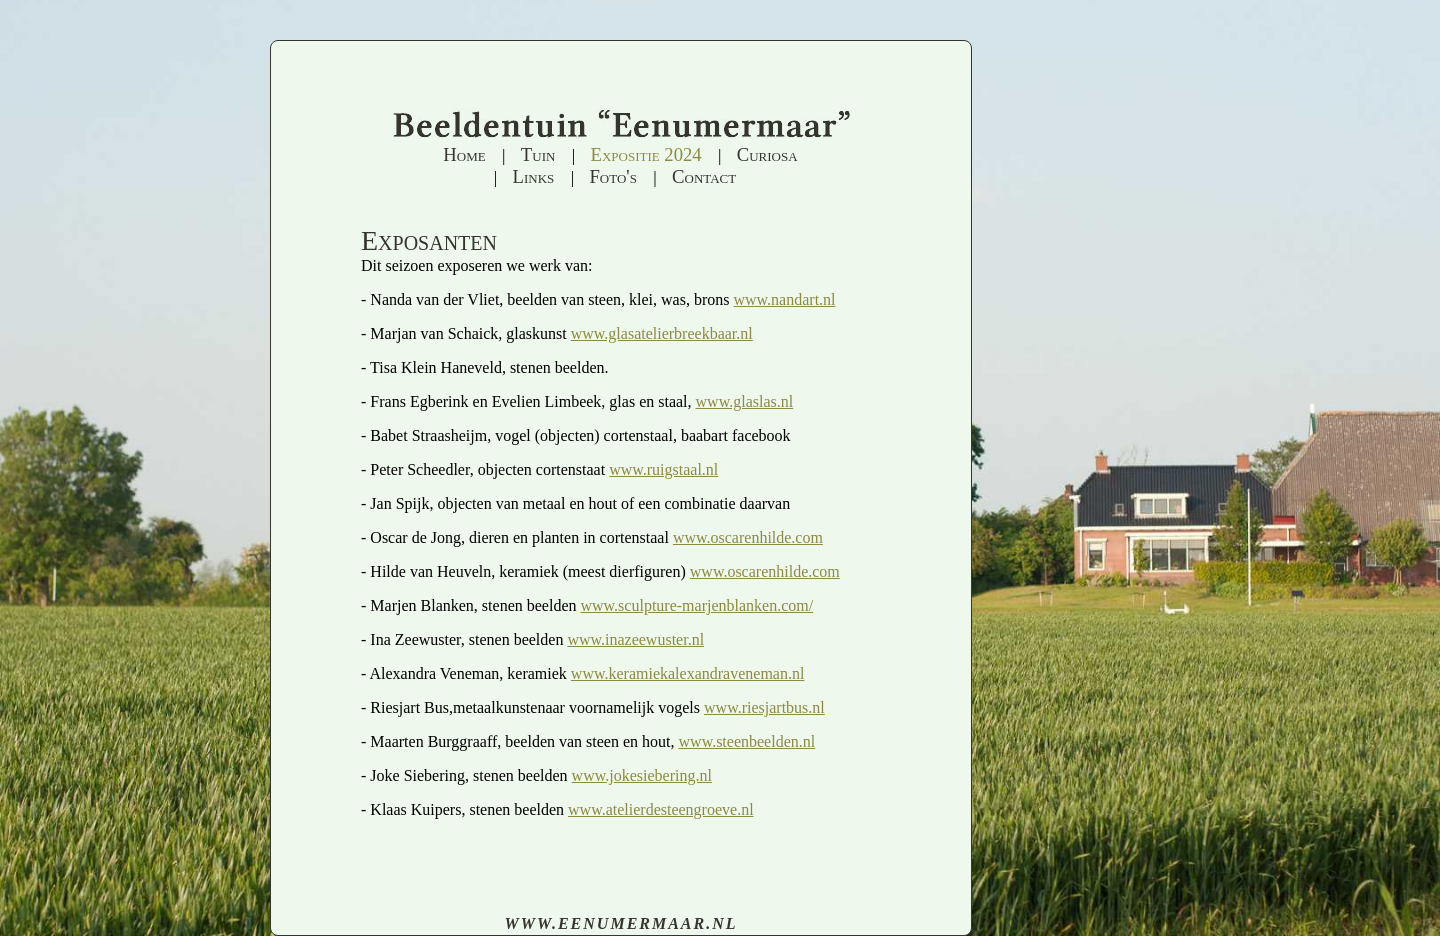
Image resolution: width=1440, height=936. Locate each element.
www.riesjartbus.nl (764, 707)
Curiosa (767, 154)
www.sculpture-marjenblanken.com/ (696, 605)
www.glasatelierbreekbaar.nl (662, 333)
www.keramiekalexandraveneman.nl (688, 673)
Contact (704, 176)
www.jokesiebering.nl (642, 775)
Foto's (612, 176)
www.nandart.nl (784, 299)
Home (464, 154)
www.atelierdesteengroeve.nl (661, 809)
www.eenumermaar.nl (620, 923)
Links (534, 176)
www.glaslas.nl (745, 401)
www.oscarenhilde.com (748, 537)
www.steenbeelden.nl (747, 741)
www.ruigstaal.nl (663, 469)
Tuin (538, 154)
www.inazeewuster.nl (635, 639)
